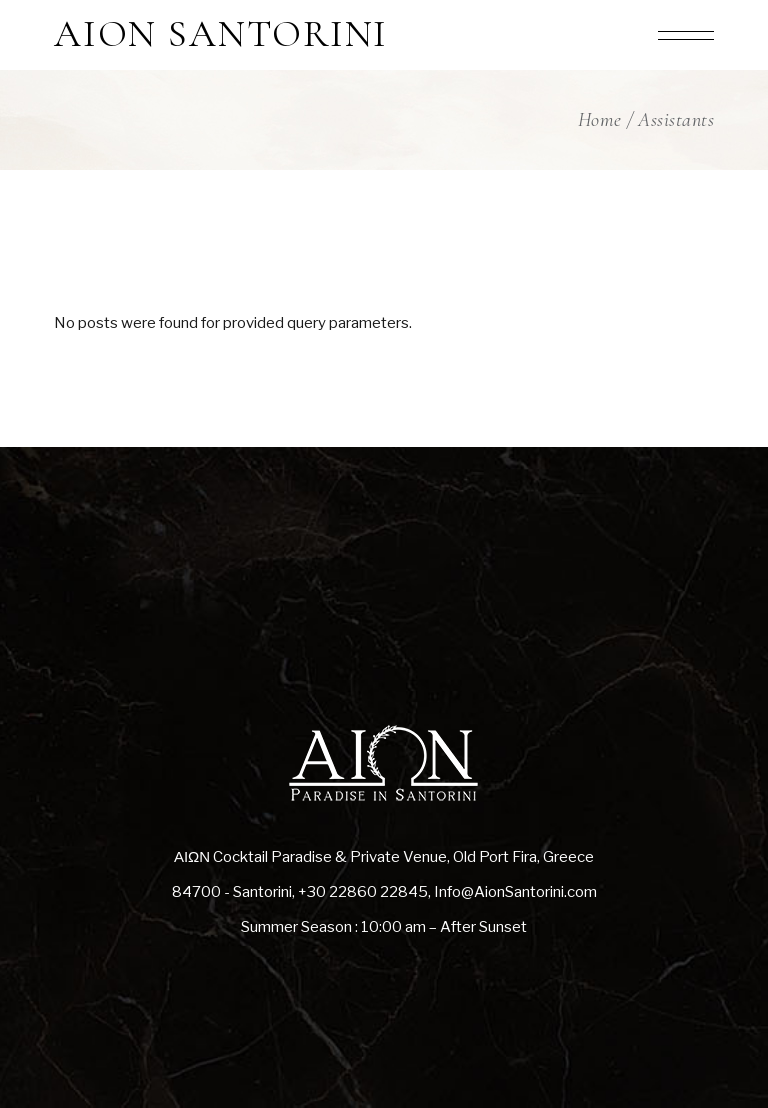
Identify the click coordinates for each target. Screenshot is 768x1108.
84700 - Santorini (232, 892)
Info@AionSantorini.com (515, 892)
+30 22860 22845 (363, 892)
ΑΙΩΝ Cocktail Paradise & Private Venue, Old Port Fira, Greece (384, 857)
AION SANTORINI (221, 35)
